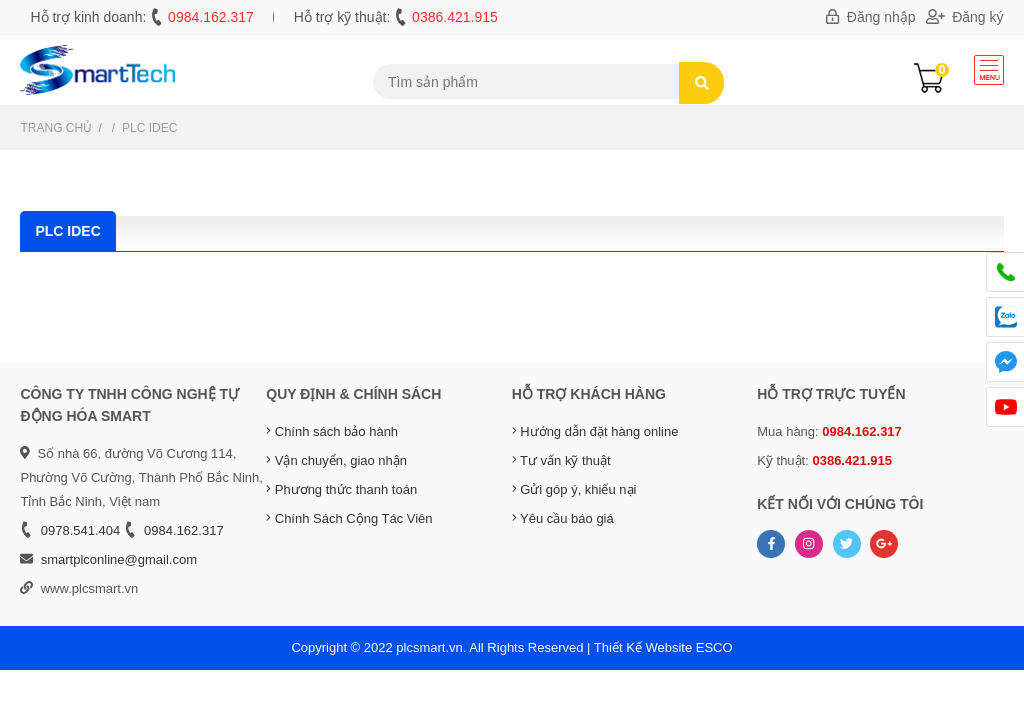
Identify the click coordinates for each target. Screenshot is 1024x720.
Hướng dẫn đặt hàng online (595, 431)
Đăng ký (965, 17)
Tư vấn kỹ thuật (561, 460)
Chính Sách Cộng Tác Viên (349, 518)
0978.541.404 (81, 530)
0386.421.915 (455, 17)
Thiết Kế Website (643, 647)
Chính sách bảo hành (332, 431)
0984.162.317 (211, 17)
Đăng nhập (871, 17)
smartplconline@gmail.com (119, 559)
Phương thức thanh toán (341, 489)
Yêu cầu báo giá (563, 518)
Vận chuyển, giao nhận (336, 460)
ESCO (714, 647)
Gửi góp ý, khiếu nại (574, 489)
